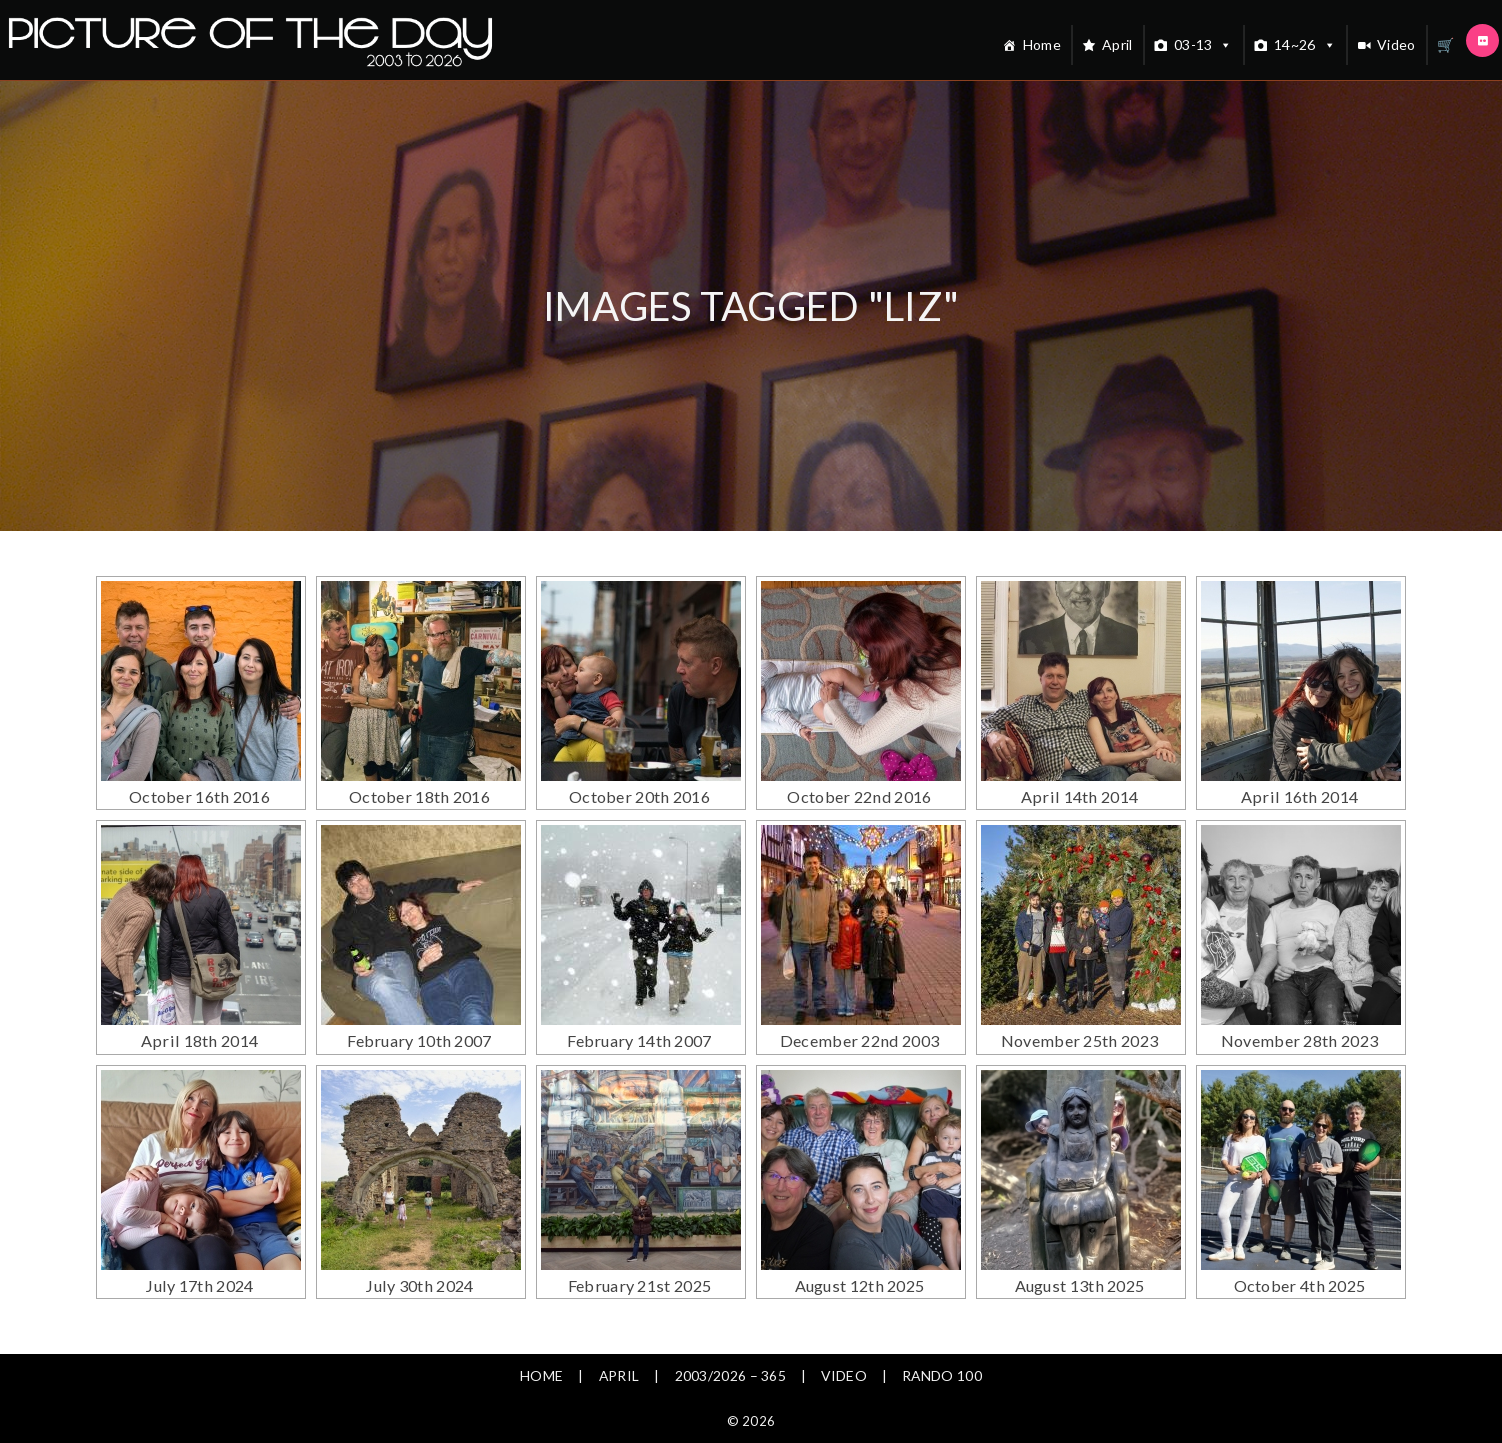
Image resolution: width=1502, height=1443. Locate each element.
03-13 (1203, 45)
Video (1396, 44)
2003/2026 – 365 (730, 1325)
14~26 (1305, 45)
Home (1042, 44)
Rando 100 (943, 1325)
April (1117, 44)
